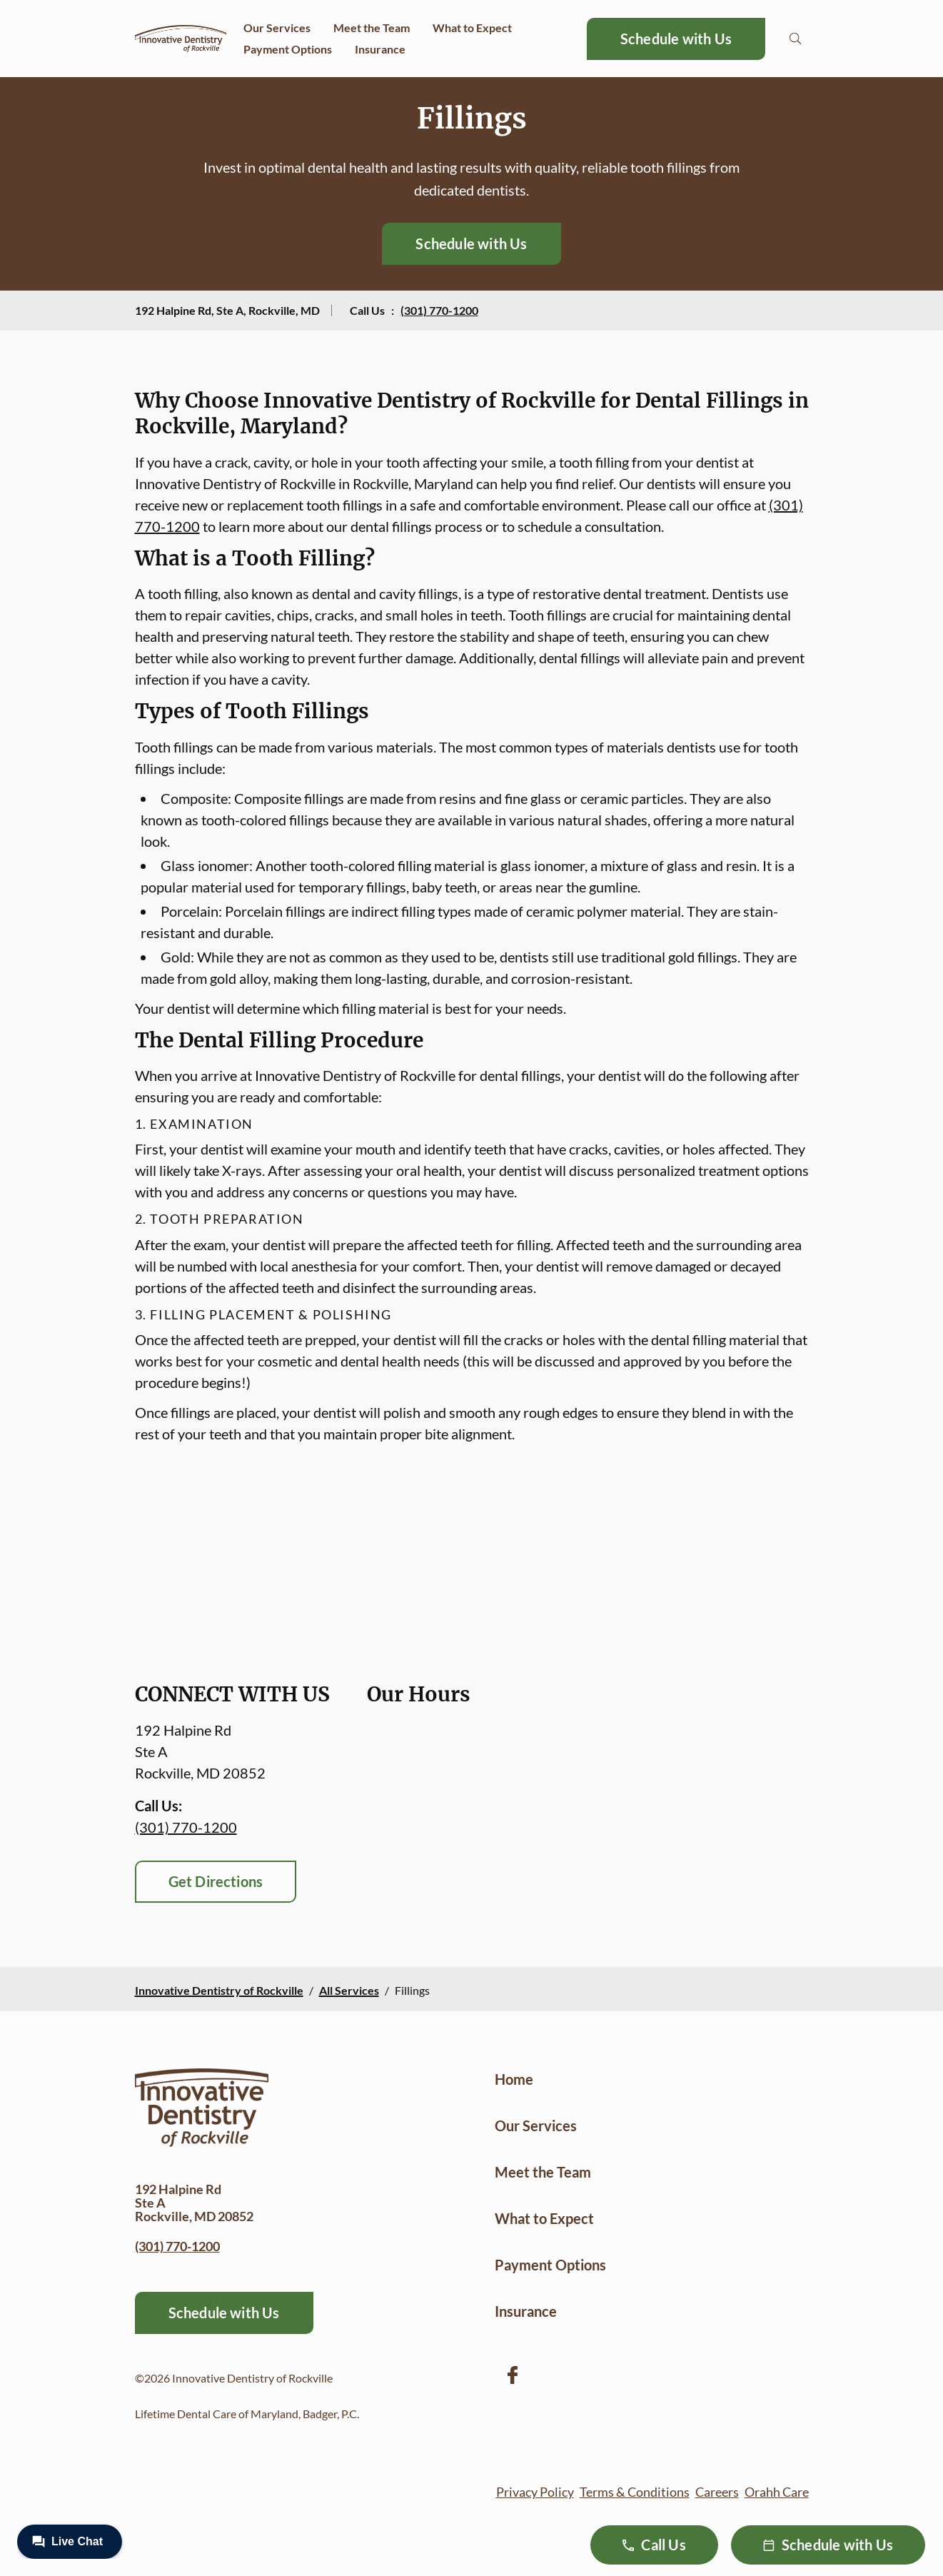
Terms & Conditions (635, 2492)
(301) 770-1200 (439, 310)
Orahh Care (777, 2492)
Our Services (277, 27)
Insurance (380, 49)
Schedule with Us (676, 38)
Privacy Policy (535, 2492)
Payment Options (287, 49)
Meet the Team (371, 27)
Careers (717, 2492)
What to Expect (472, 27)
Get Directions (215, 1881)
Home (514, 2079)
